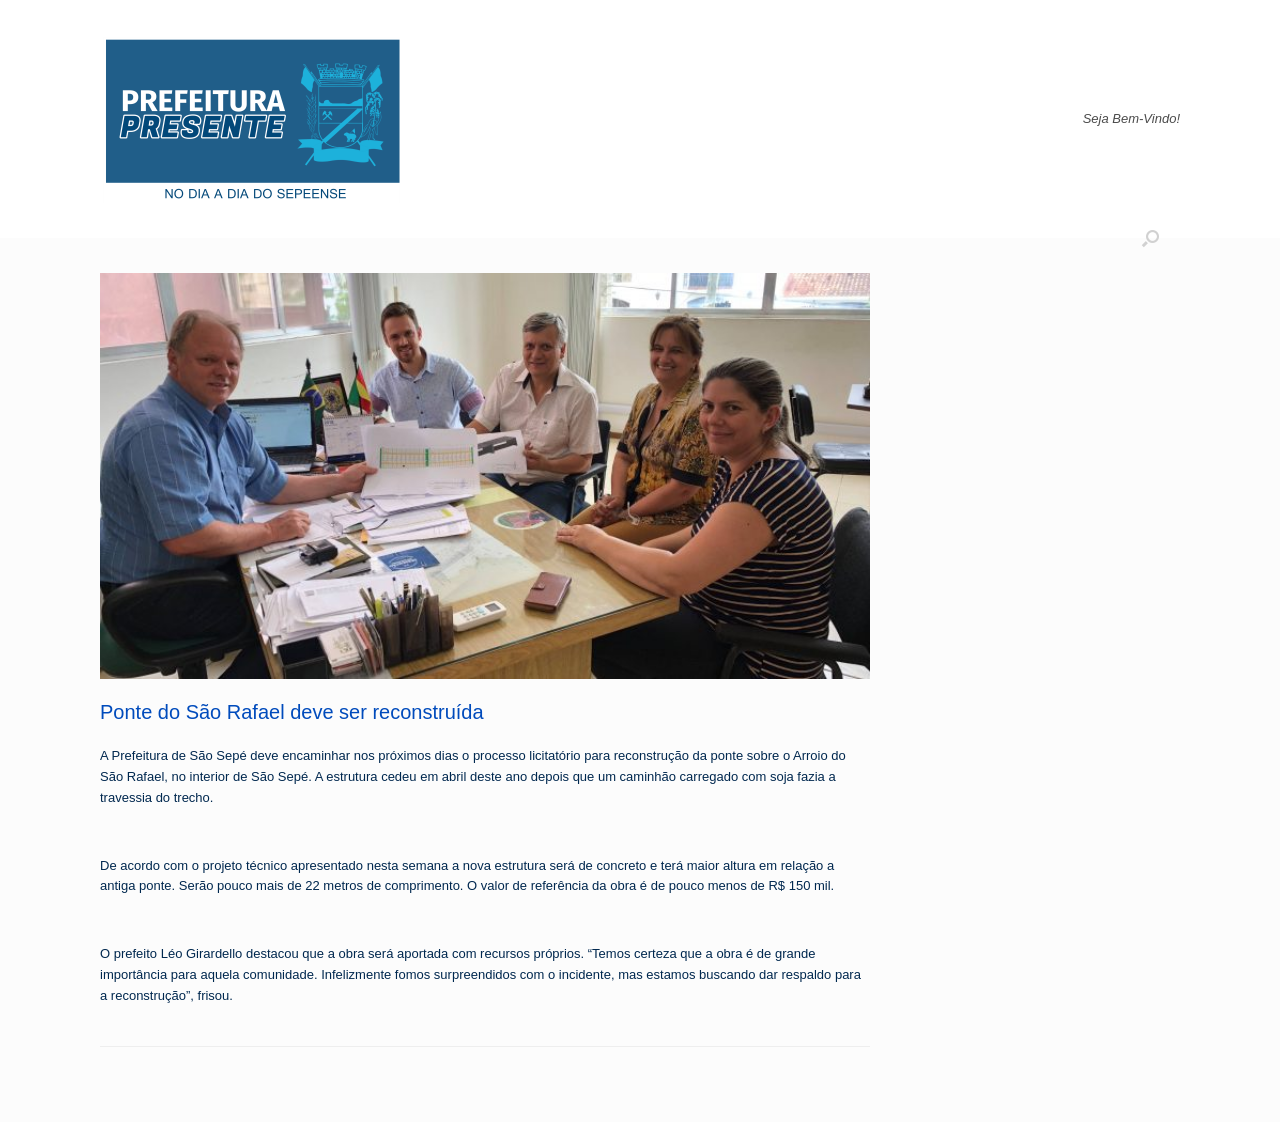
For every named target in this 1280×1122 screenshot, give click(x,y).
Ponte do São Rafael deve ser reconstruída (292, 712)
